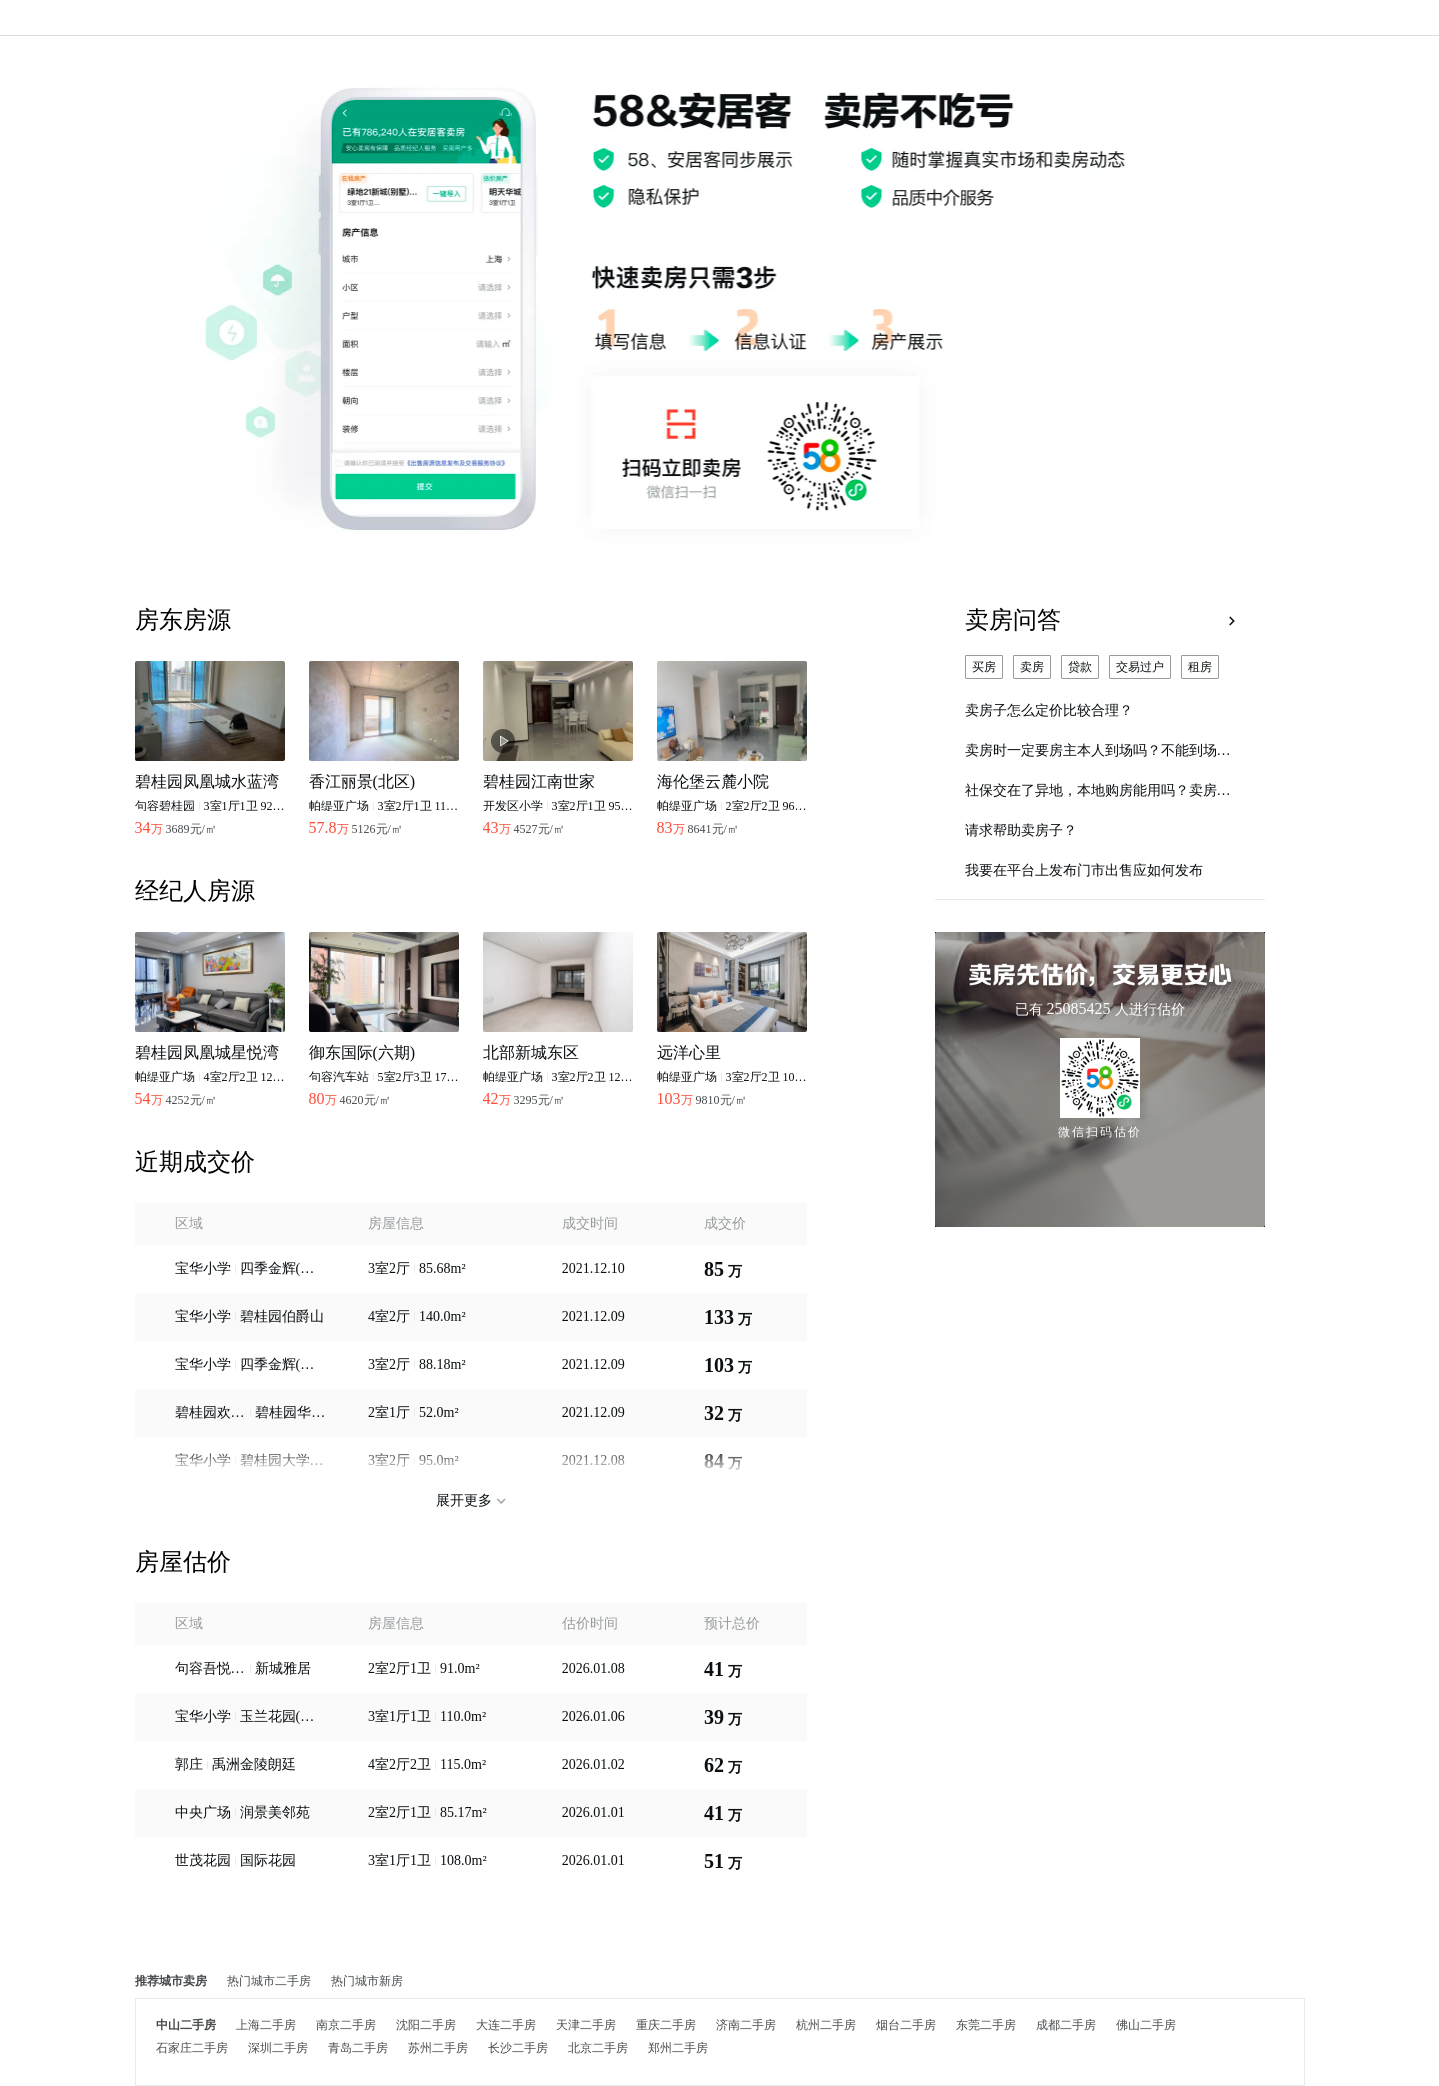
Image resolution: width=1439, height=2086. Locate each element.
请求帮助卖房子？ (1021, 830)
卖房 (1032, 667)
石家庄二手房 (192, 2048)
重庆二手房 (666, 2025)
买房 (984, 667)
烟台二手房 (906, 2025)
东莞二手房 (986, 2025)
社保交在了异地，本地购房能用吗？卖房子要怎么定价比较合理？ (1100, 790)
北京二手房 (598, 2048)
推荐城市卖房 (171, 1981)
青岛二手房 (358, 2048)
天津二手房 (586, 2025)
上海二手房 (266, 2025)
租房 (1200, 667)
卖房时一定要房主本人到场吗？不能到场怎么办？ (1100, 750)
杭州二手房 (826, 2025)
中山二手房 (186, 2025)
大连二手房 (506, 2025)
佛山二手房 (1146, 2025)
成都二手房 (1066, 2025)
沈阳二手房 (426, 2025)
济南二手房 (746, 2025)
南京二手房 (346, 2025)
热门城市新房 (367, 1981)
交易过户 (1140, 667)
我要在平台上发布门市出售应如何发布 (1084, 870)
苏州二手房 (438, 2048)
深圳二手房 (278, 2048)
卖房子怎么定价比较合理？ (1049, 710)
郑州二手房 (678, 2048)
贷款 (1080, 667)
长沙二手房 (518, 2048)
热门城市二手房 (269, 1981)
